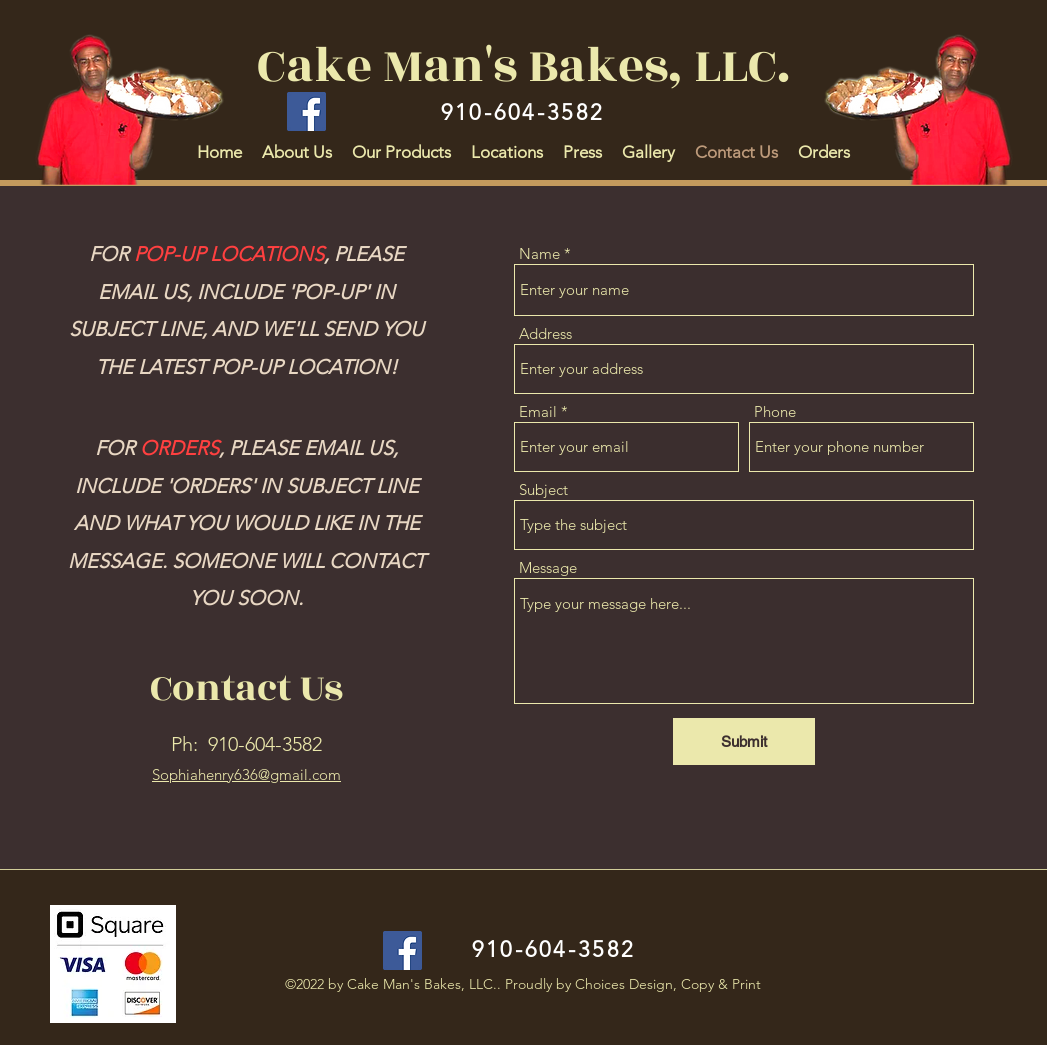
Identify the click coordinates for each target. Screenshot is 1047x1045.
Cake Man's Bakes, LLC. (523, 66)
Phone (775, 411)
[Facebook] (306, 111)
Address (545, 333)
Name (539, 253)
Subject (543, 489)
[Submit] (744, 741)
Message (548, 567)
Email (538, 411)
